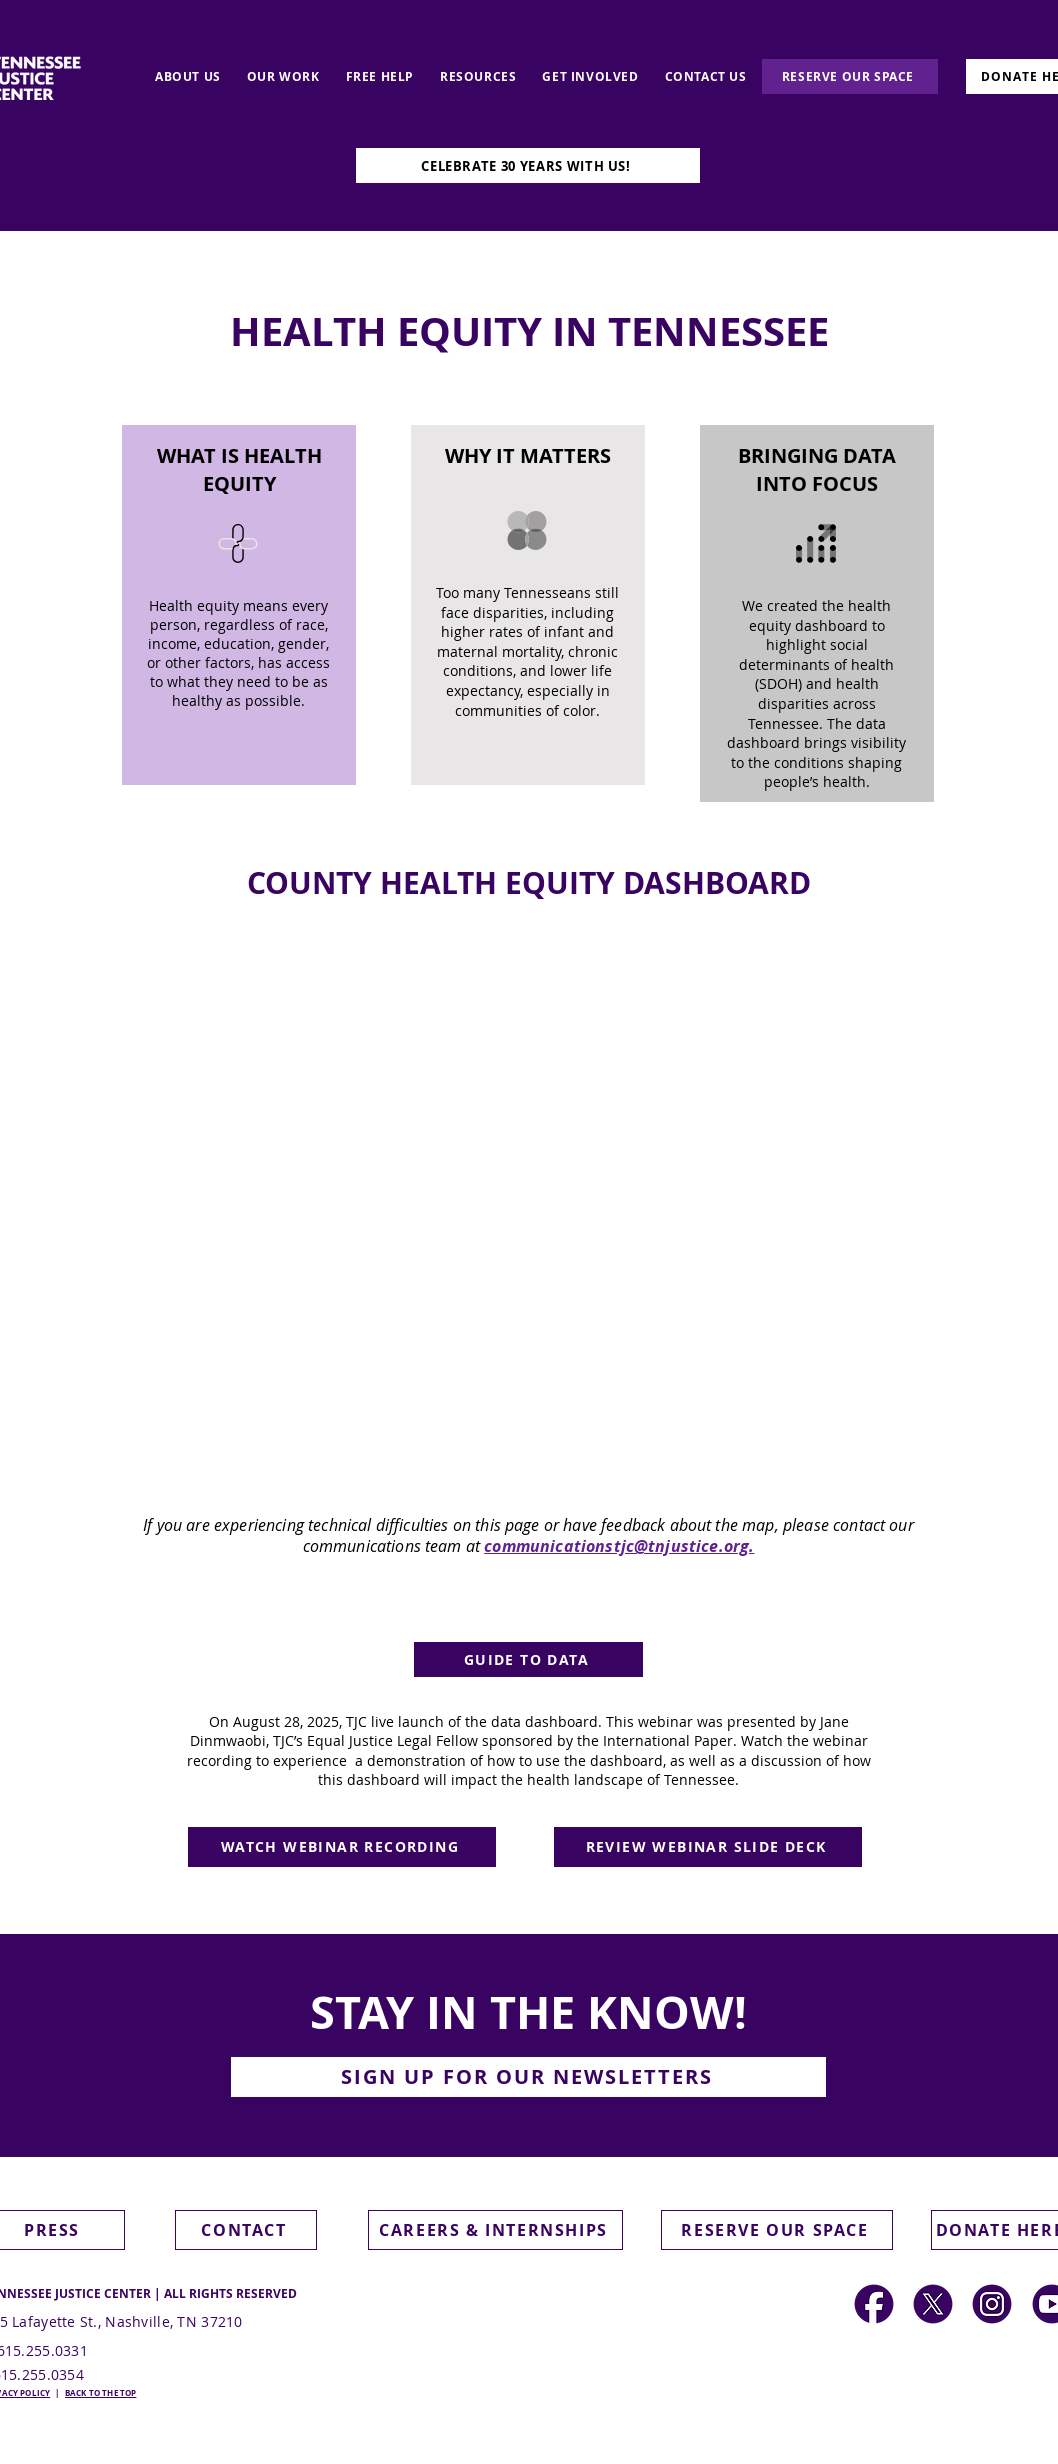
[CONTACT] (246, 2230)
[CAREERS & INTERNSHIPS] (495, 2230)
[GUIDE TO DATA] (528, 1659)
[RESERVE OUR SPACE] (850, 76)
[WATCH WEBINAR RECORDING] (342, 1847)
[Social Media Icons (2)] (874, 2304)
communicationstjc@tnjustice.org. (619, 1546)
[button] (528, 2077)
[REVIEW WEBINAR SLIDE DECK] (708, 1847)
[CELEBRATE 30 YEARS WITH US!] (528, 165)
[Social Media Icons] (992, 2304)
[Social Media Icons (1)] (933, 2304)
